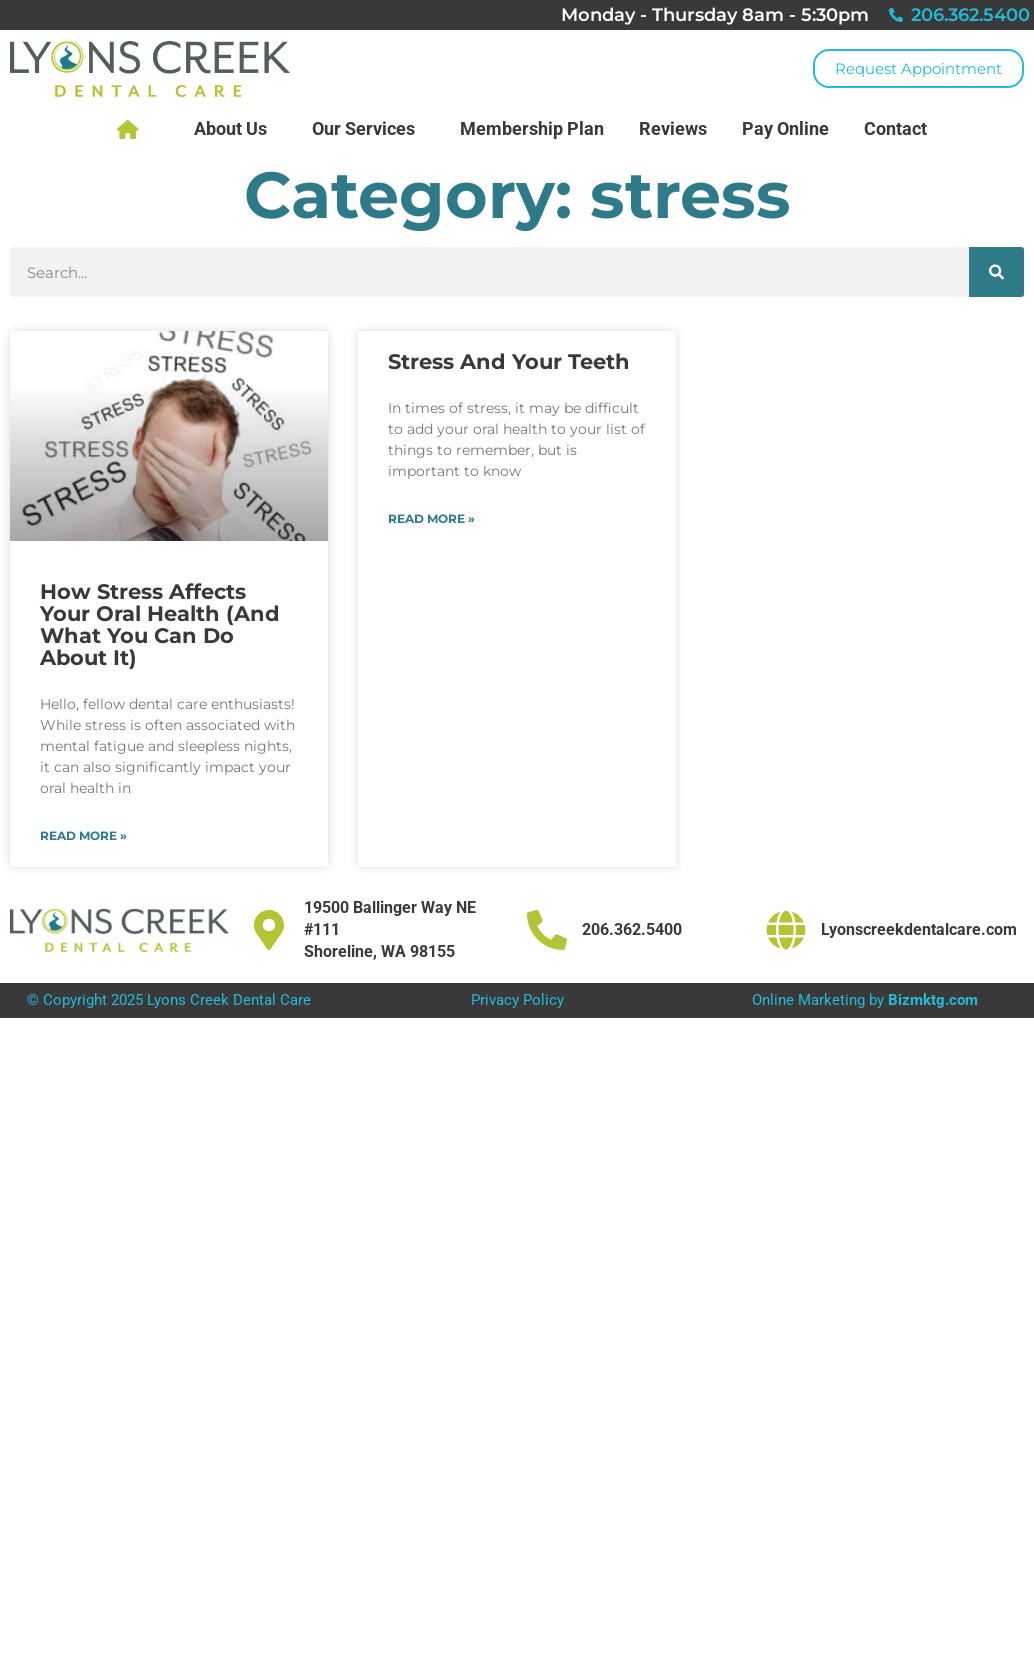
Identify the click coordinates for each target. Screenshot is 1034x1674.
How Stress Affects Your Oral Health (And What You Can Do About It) (160, 624)
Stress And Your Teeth (509, 361)
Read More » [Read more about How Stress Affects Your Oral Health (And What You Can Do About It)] (83, 835)
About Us (235, 128)
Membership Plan (532, 128)
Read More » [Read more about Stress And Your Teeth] (431, 518)
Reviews (673, 128)
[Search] (996, 272)
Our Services (368, 128)
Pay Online (785, 128)
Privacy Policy (517, 1000)
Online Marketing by (865, 1000)
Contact (900, 128)
